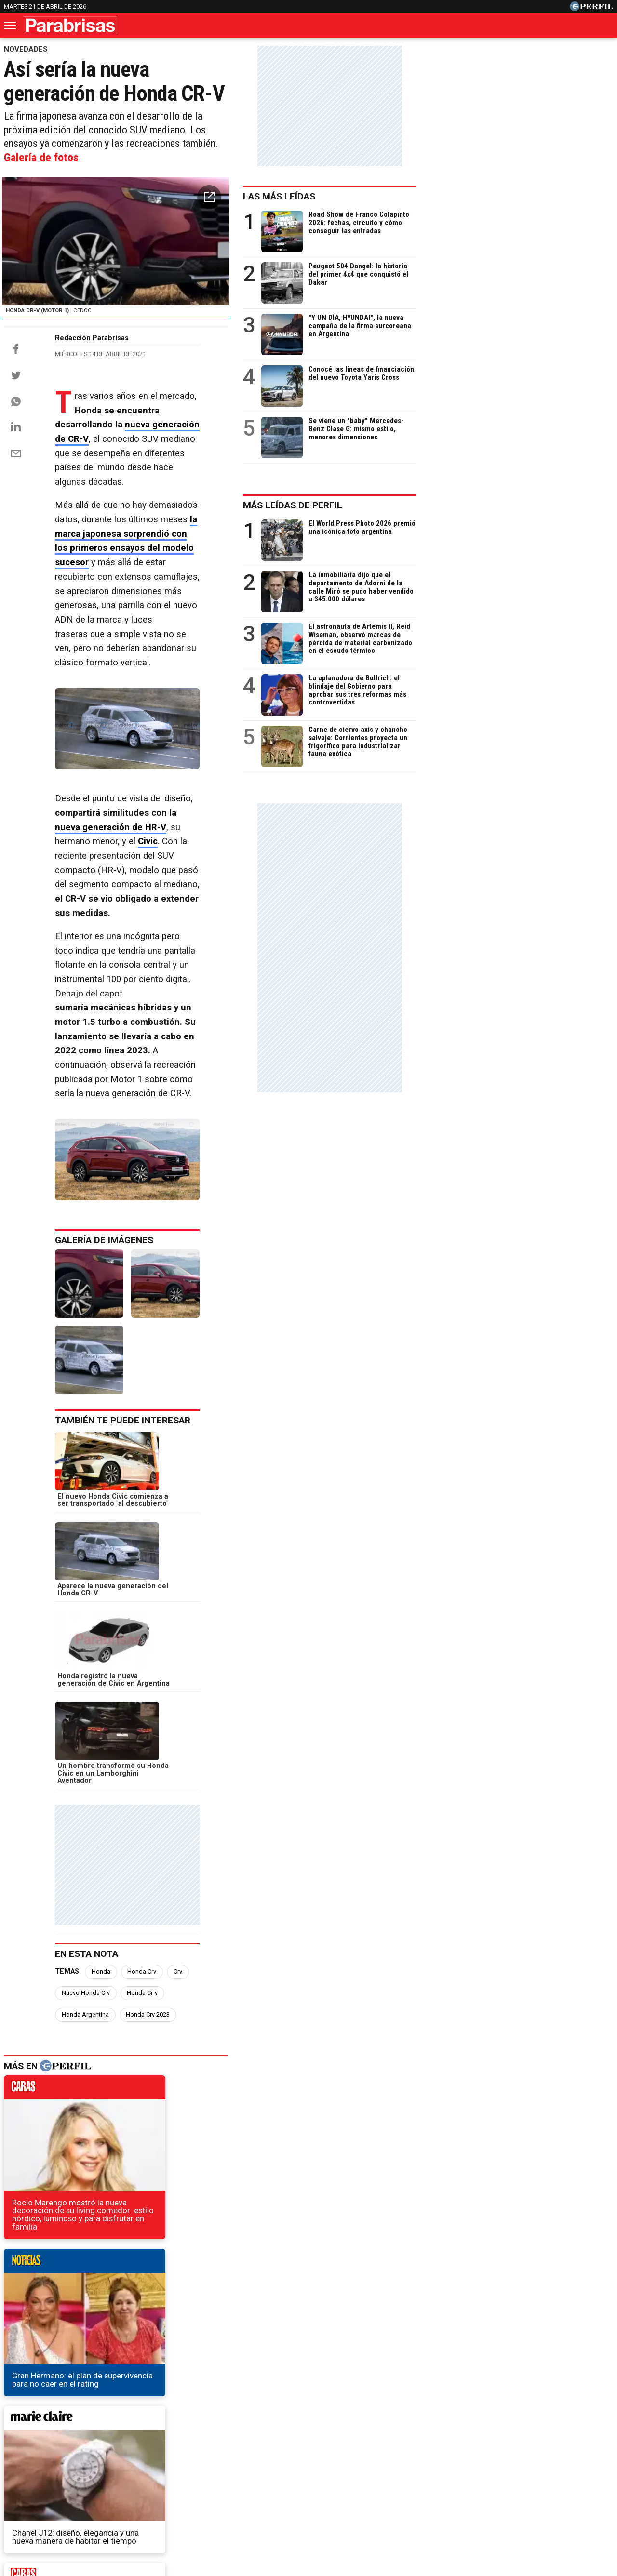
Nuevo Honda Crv (224, 1758)
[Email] (16, 558)
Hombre (263, 2469)
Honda (101, 1758)
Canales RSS (149, 2504)
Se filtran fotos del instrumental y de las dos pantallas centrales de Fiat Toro (151, 2256)
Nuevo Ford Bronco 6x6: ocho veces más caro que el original (122, 2325)
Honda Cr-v (280, 1758)
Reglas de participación (413, 2504)
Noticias (124, 2469)
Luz (436, 2469)
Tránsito (476, 2504)
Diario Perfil (40, 2469)
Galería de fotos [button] (355, 143)
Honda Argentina (336, 1758)
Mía (464, 2469)
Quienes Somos (207, 2504)
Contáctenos (265, 2504)
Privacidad (314, 2504)
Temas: (68, 1758)
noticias (323, 1855)
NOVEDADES (26, 49)
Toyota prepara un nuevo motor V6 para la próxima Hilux (113, 2291)
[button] (404, 186)
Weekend (308, 2469)
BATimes (582, 2469)
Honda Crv (141, 1758)
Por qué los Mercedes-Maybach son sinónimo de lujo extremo (124, 2308)
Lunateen (501, 2469)
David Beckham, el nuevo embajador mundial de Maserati (115, 2273)
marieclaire (105, 2045)
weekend (323, 2045)
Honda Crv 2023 (84, 1780)
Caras (85, 2469)
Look (406, 2469)
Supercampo (361, 2469)
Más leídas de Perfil (489, 505)
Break (541, 2469)
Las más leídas (476, 196)
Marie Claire (174, 2469)
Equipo (352, 2504)
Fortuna (222, 2469)
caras (105, 1855)
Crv (178, 1758)
